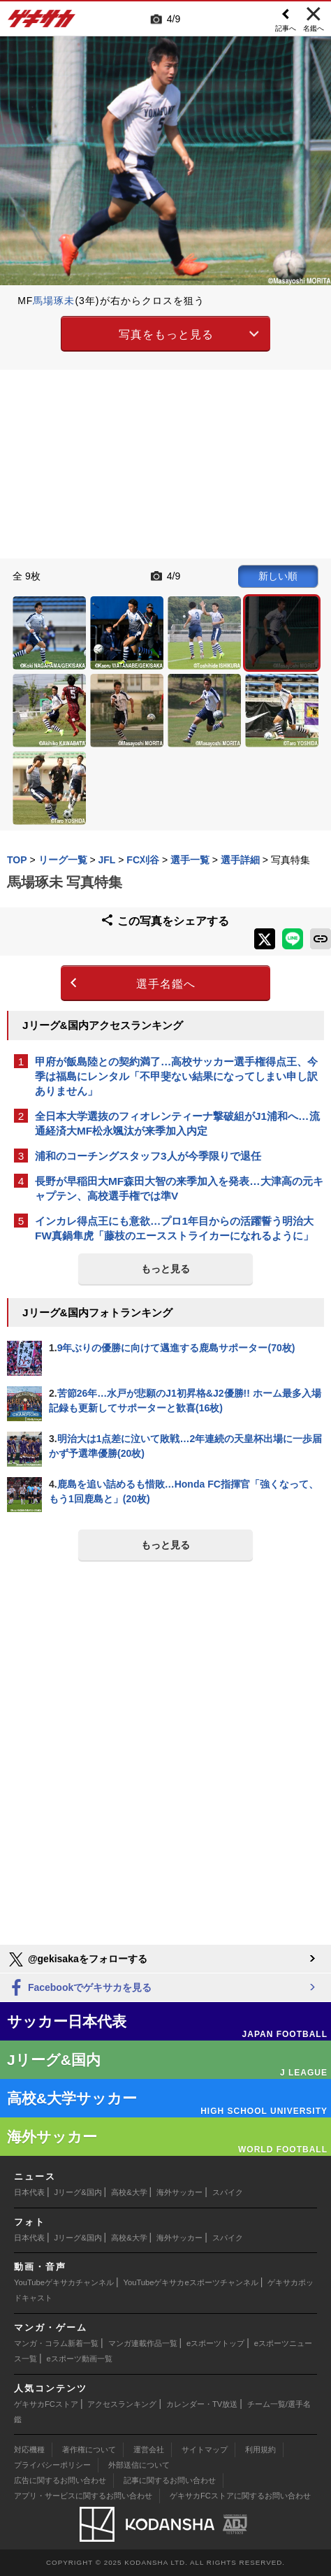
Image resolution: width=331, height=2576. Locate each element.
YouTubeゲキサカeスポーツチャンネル (191, 2282)
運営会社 (148, 2449)
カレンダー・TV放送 (201, 2404)
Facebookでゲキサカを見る (79, 1988)
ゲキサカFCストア (46, 2404)
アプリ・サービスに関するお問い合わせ (83, 2495)
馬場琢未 (54, 300)
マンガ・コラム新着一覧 (56, 2343)
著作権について (89, 2449)
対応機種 (29, 2449)
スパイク (227, 2192)
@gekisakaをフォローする (77, 1959)
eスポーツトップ (215, 2343)
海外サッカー (179, 2192)
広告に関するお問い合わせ (60, 2480)
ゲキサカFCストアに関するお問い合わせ (240, 2495)
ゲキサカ (42, 22)
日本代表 (29, 2192)
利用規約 (260, 2449)
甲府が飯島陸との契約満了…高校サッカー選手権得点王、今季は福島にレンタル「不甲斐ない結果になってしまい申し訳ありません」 (176, 1076)
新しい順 (277, 576)
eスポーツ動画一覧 (79, 2358)
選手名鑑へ (166, 984)
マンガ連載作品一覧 (142, 2343)
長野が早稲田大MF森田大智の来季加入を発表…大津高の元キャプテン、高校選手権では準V (179, 1188)
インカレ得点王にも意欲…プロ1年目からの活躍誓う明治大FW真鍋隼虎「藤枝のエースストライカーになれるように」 (174, 1228)
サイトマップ (205, 2449)
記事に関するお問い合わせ (170, 2480)
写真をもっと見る (166, 334)
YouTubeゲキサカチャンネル (64, 2282)
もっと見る (165, 1268)
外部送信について (139, 2465)
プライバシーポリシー (52, 2465)
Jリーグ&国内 (78, 2192)
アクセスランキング (121, 2404)
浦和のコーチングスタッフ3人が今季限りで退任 (148, 1156)
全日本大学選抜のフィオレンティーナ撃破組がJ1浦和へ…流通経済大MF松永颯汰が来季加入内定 (177, 1123)
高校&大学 (129, 2192)
